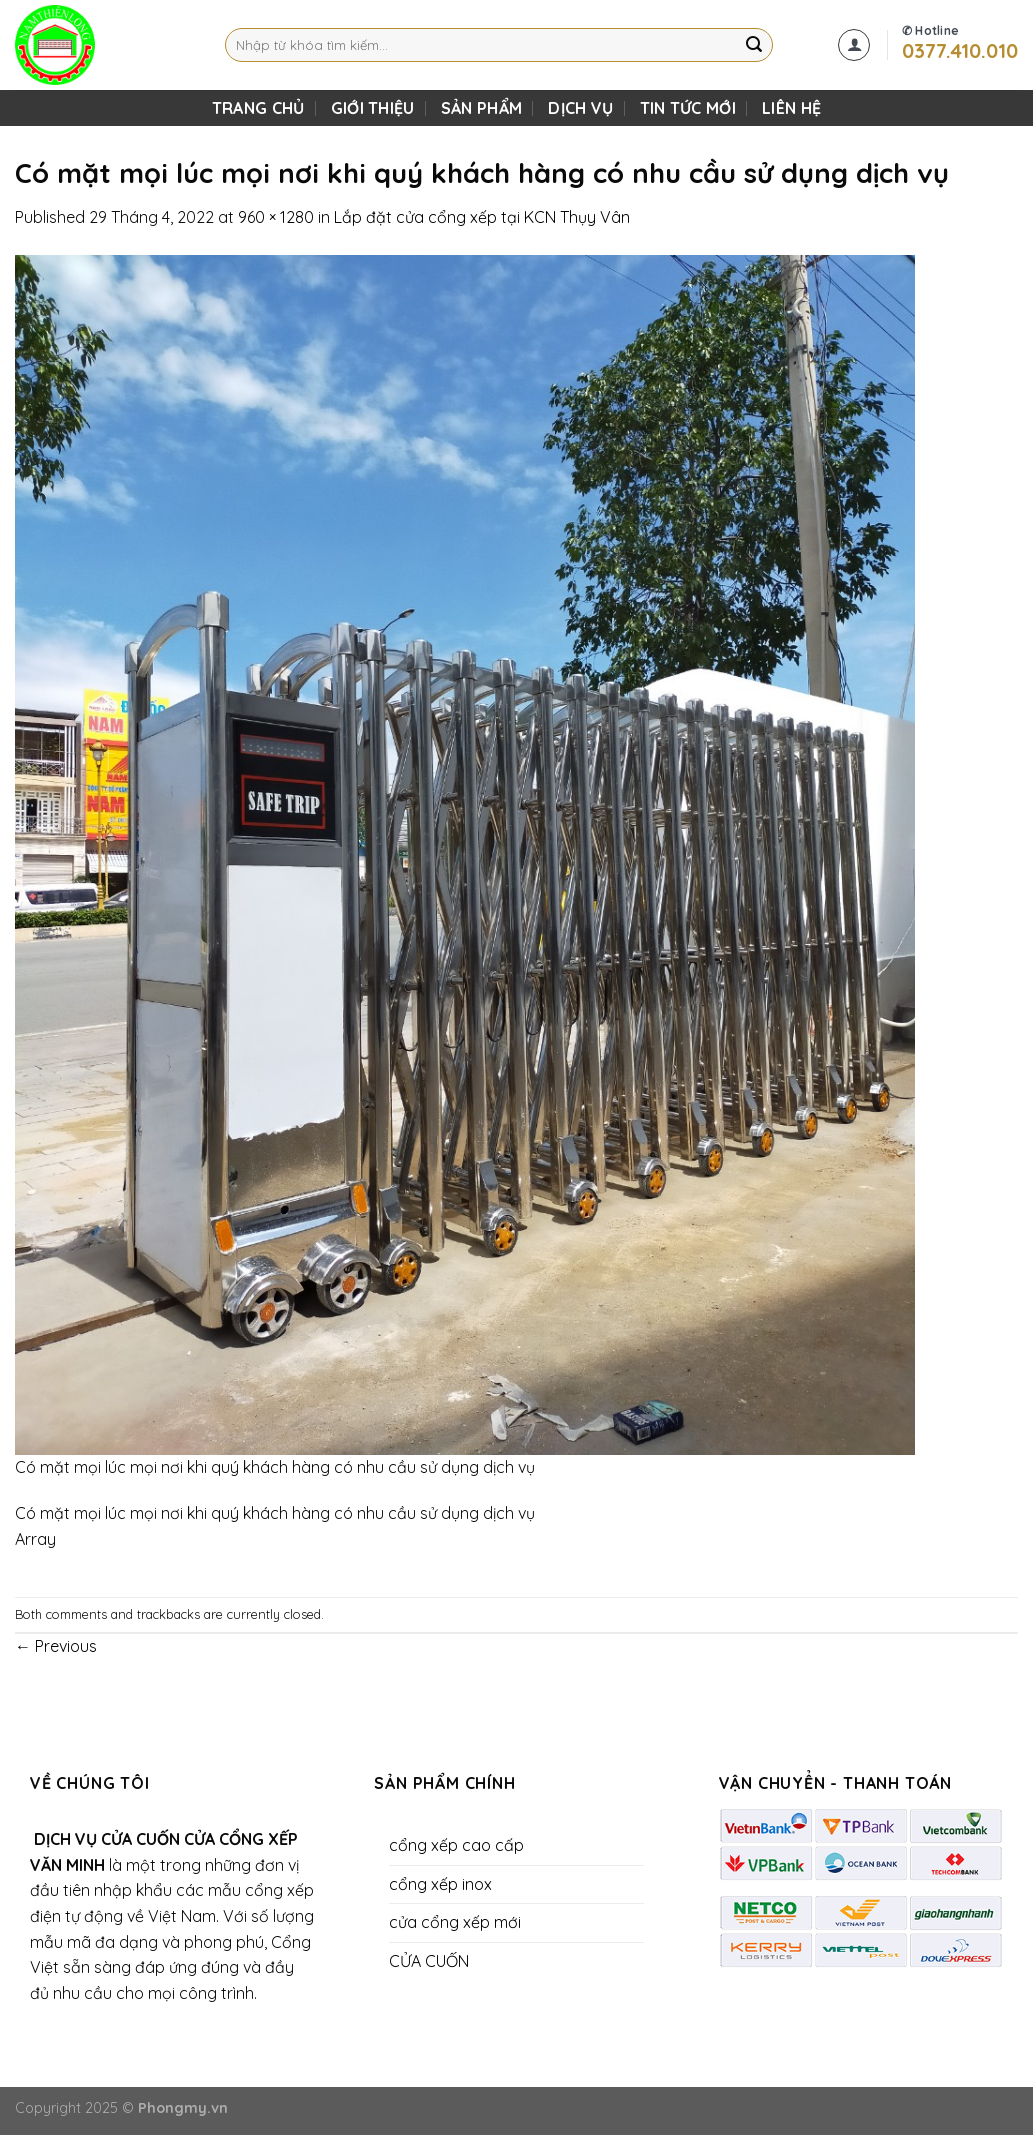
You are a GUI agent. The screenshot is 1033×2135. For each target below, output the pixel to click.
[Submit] (755, 45)
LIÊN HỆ (791, 108)
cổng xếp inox (440, 1884)
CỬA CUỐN (429, 1961)
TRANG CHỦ (258, 108)
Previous (56, 1646)
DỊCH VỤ (580, 108)
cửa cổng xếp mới (455, 1922)
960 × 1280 (276, 217)
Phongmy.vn (183, 2108)
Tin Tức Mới (688, 108)
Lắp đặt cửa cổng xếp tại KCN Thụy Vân (482, 217)
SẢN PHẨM (482, 108)
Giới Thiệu (373, 108)
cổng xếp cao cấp (456, 1845)
